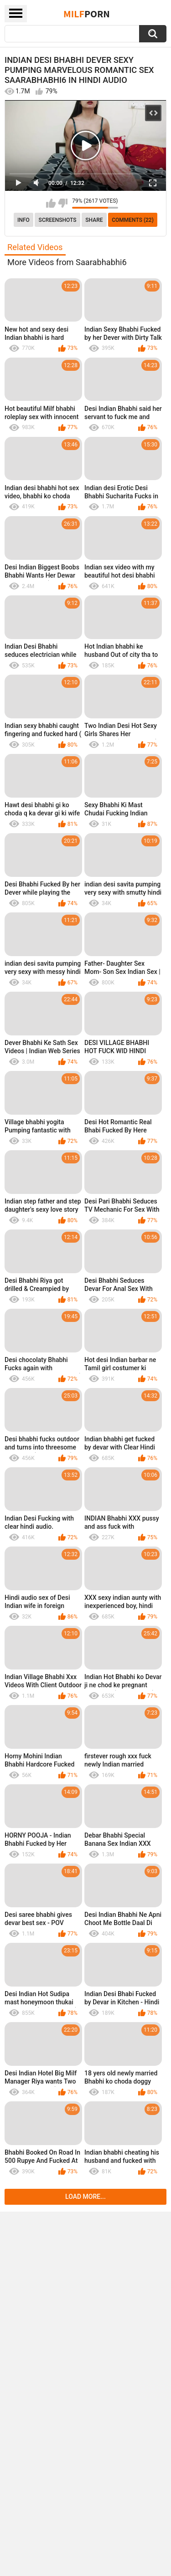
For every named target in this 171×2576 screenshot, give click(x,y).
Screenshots (58, 220)
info (23, 220)
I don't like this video (62, 203)
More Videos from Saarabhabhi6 (67, 262)
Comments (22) (133, 220)
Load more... (85, 2196)
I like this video (51, 203)
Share (94, 220)
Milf (86, 13)
